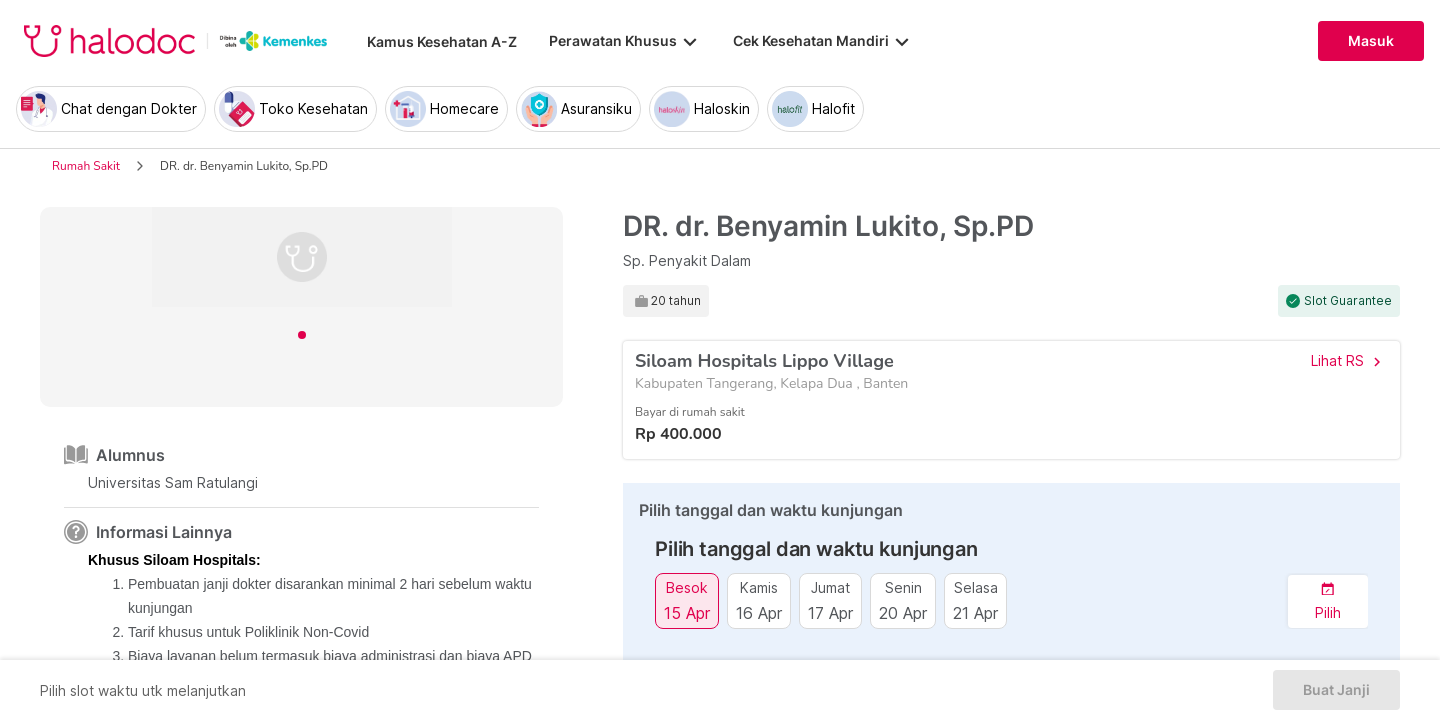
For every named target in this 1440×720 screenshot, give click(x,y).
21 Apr (975, 612)
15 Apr (687, 612)
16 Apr (759, 612)
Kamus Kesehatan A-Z (442, 41)
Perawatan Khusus (625, 41)
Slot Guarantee (1348, 301)
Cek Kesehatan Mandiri (823, 41)
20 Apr (903, 612)
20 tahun (676, 301)
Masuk (1371, 41)
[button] (1328, 601)
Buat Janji (1336, 690)
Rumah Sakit (86, 166)
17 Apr (830, 612)
